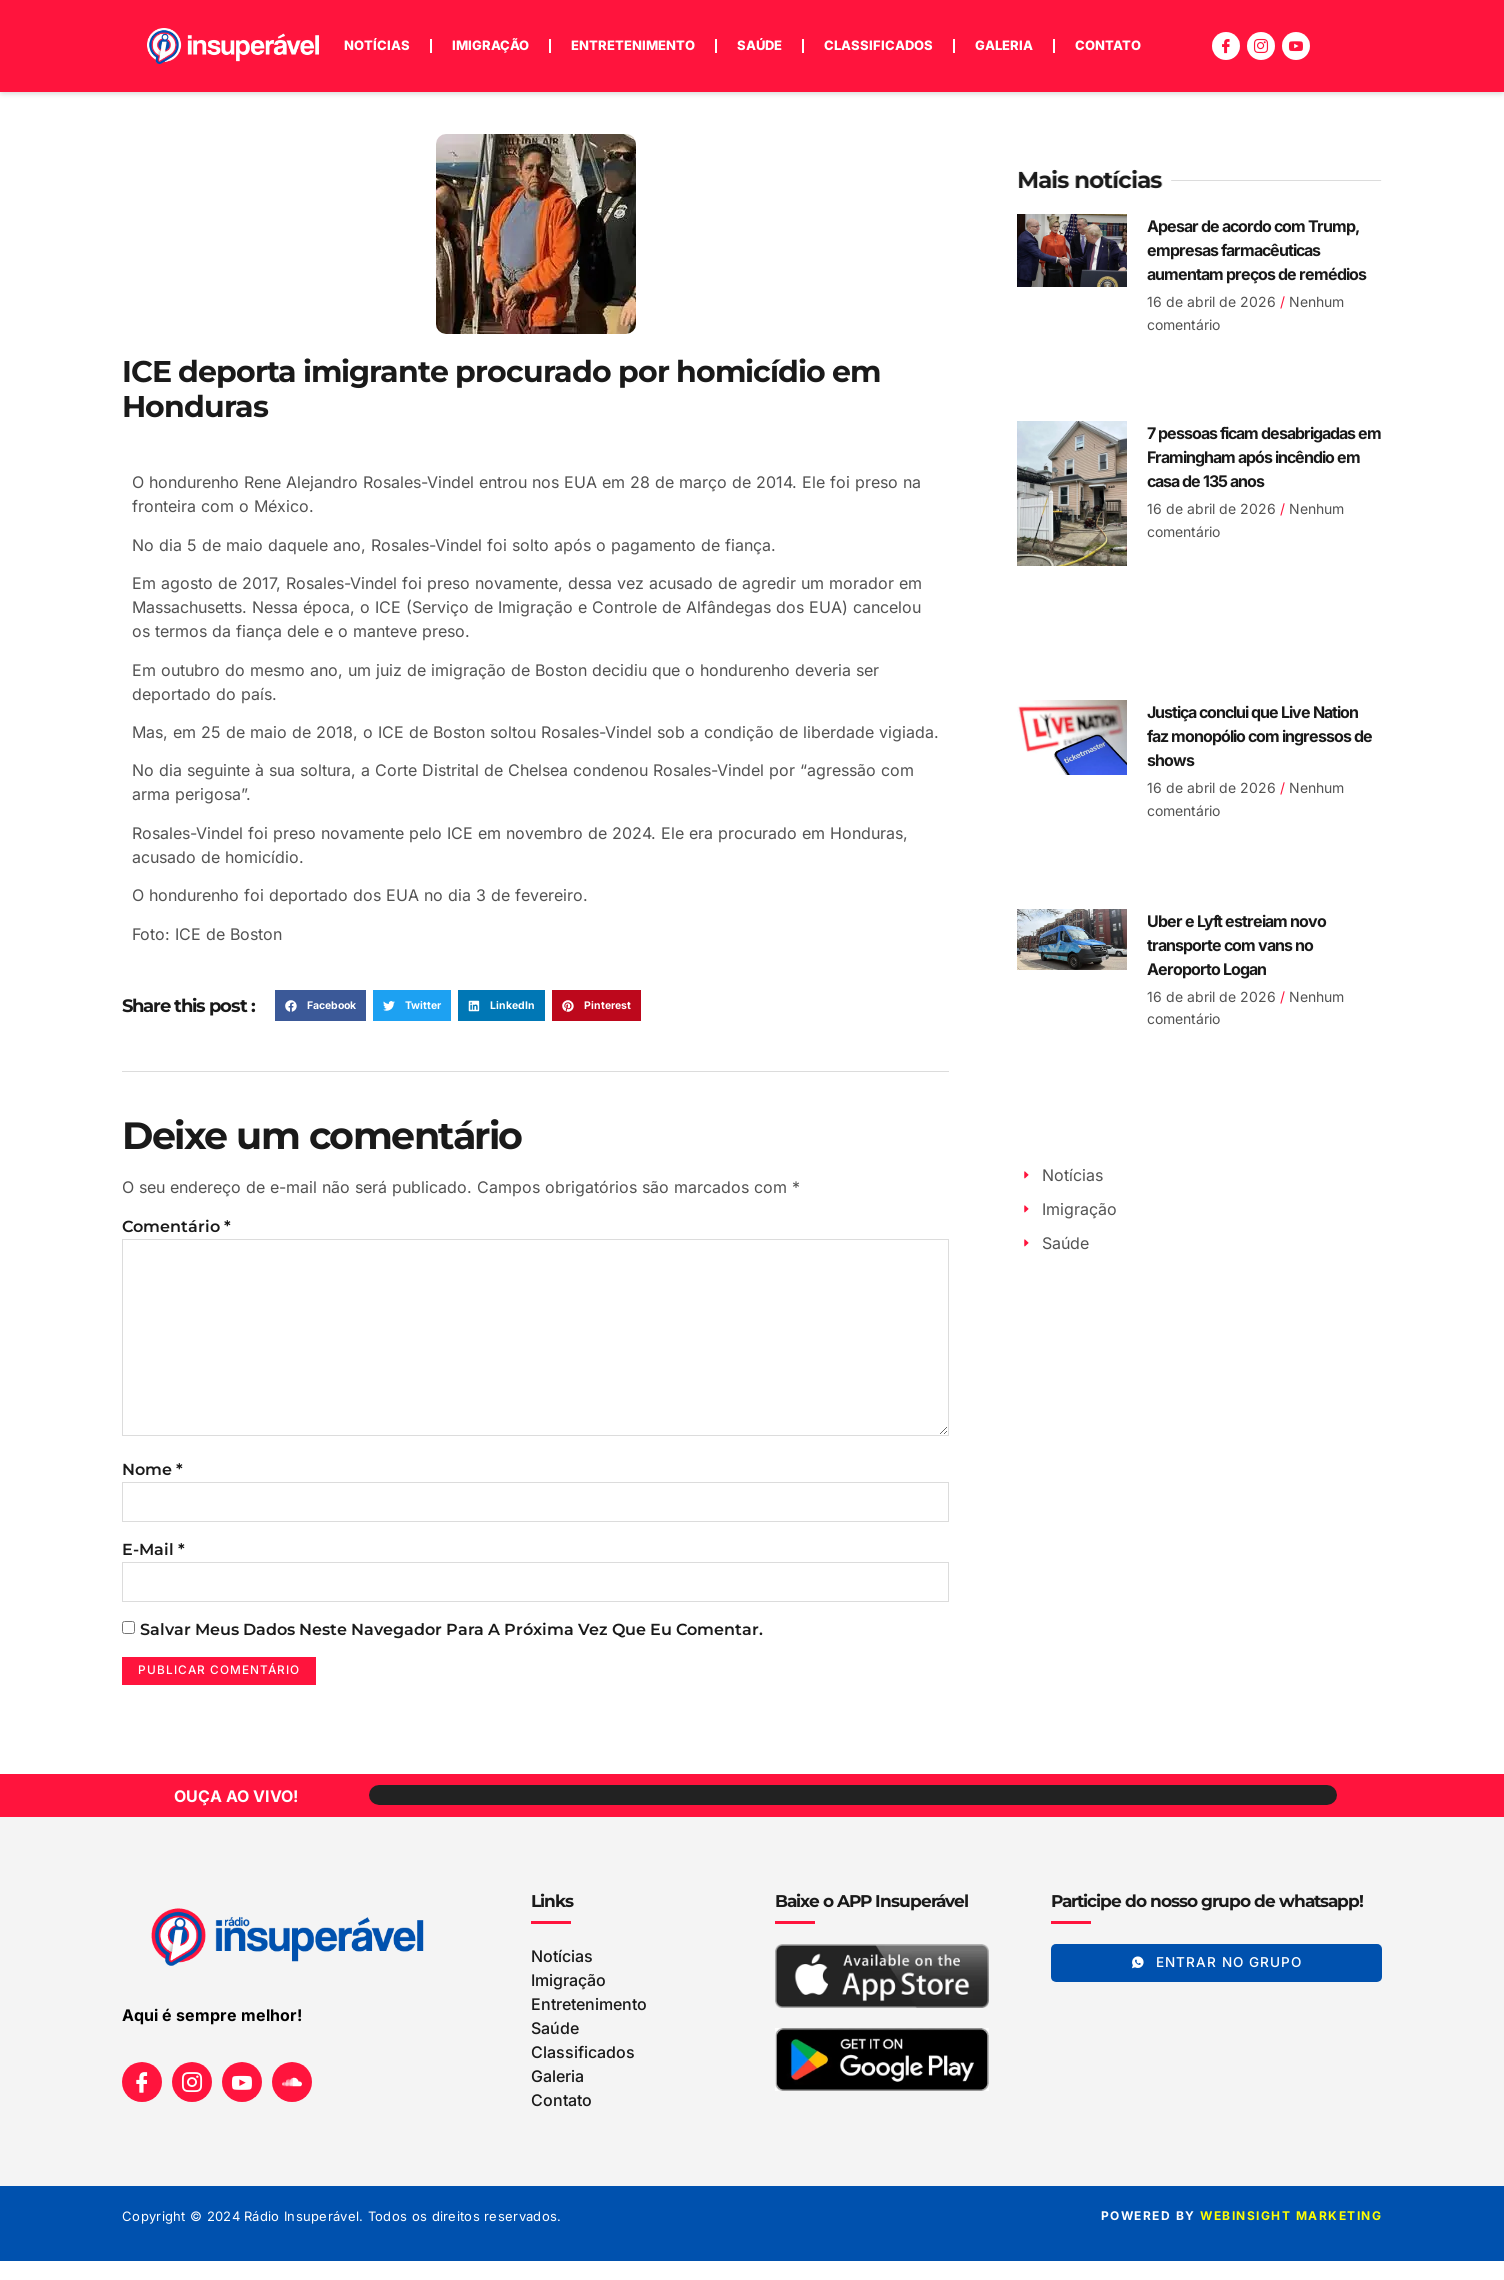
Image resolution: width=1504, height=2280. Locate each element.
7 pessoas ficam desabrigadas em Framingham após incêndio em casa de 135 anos (1264, 457)
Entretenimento (633, 45)
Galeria (1004, 45)
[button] (320, 1006)
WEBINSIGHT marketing (1291, 2234)
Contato (1108, 45)
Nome (152, 1482)
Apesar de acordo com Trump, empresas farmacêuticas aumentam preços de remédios (1256, 250)
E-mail (153, 1564)
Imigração (490, 45)
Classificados (878, 45)
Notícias (377, 45)
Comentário (176, 1226)
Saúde (759, 45)
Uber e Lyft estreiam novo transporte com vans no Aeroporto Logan (1236, 945)
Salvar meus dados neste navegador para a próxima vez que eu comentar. (451, 1646)
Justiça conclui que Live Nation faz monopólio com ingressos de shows (1259, 736)
